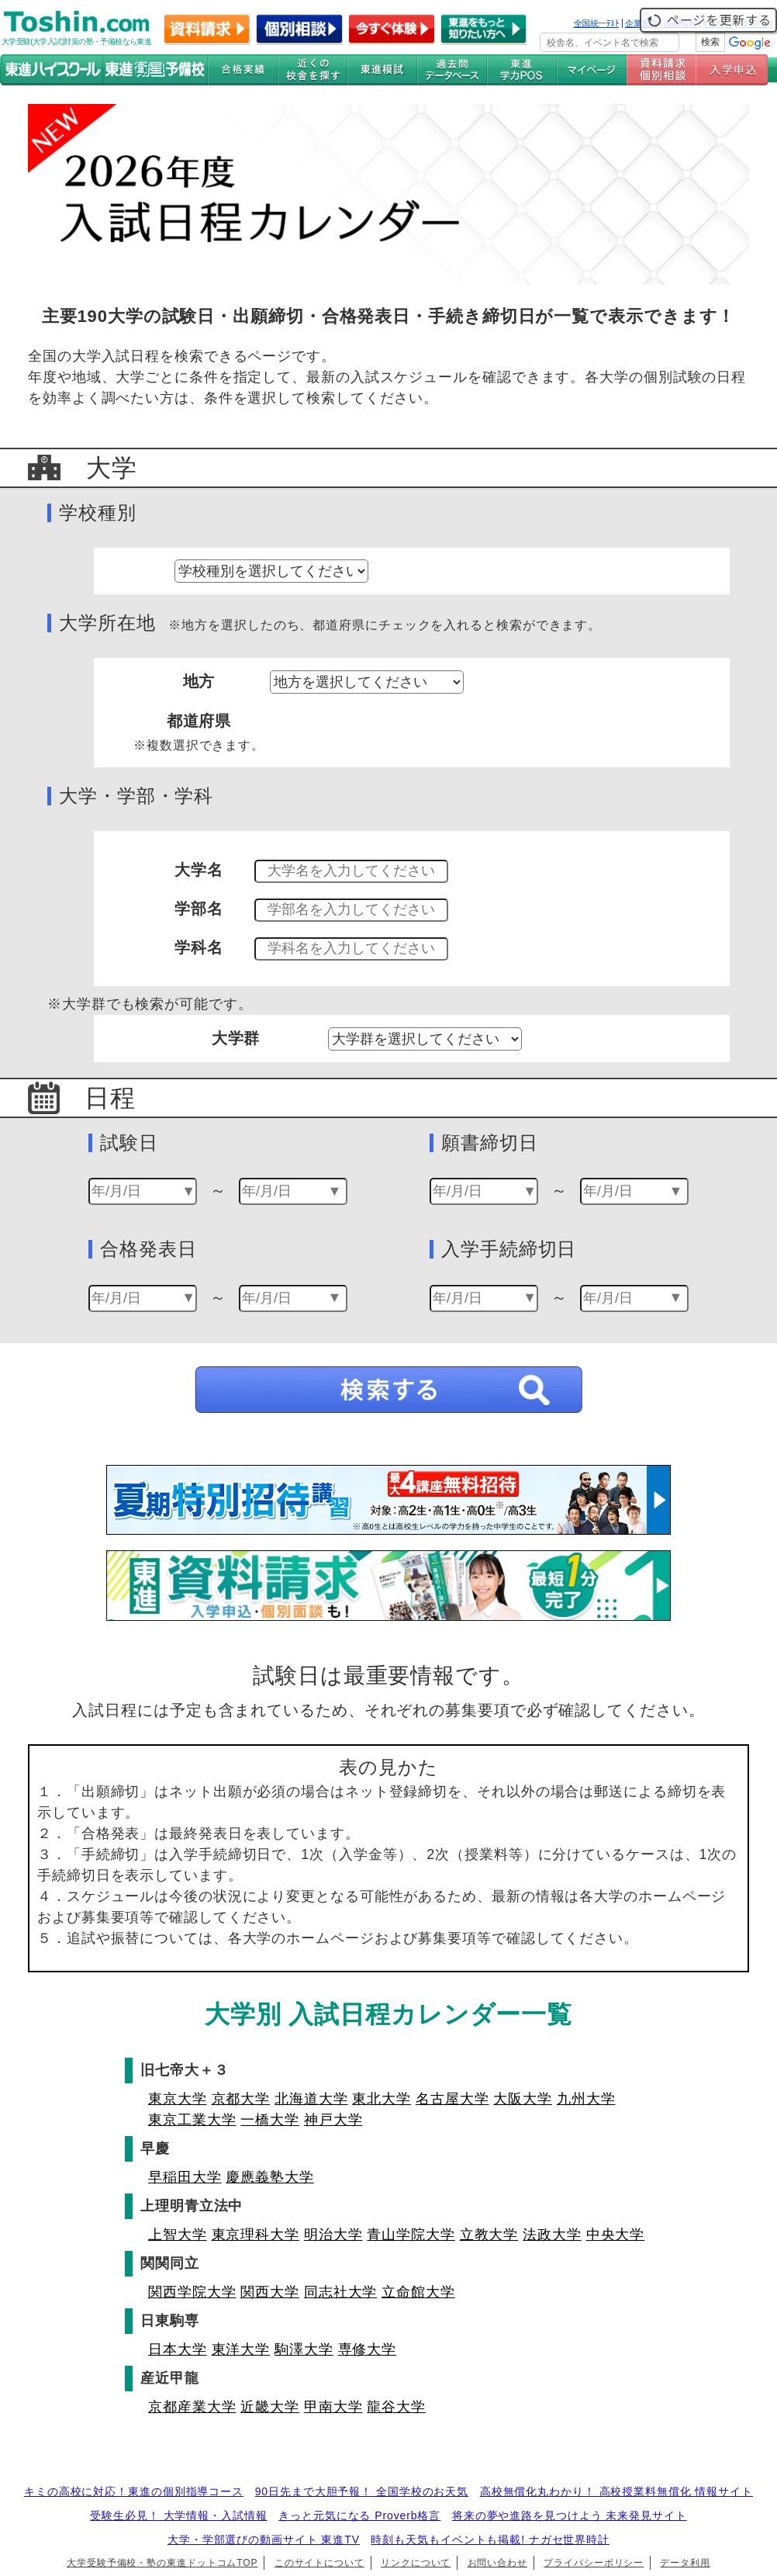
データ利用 (685, 2562)
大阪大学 (522, 2099)
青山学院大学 (410, 2234)
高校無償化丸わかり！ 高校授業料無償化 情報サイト (616, 2491)
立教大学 (489, 2234)
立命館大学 (418, 2292)
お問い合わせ (497, 2562)
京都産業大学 (192, 2407)
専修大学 (367, 2349)
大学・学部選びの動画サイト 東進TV (263, 2539)
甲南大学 (333, 2407)
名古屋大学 (452, 2099)
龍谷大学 (396, 2407)
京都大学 (241, 2099)
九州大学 (586, 2099)
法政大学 (552, 2234)
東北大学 (381, 2099)
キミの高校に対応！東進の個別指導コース (133, 2491)
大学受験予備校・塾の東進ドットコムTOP (162, 2562)
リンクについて (416, 2562)
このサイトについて (319, 2562)
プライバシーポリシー (594, 2562)
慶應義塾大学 (269, 2177)
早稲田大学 (185, 2177)
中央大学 (615, 2234)
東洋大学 (241, 2349)
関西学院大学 (192, 2292)
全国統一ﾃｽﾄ (597, 23)
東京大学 (177, 2099)
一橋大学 (269, 2120)
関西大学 (269, 2292)
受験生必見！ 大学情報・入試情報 (178, 2515)
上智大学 (177, 2234)
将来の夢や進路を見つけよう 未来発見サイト (569, 2515)
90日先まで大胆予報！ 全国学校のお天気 (361, 2491)
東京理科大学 (255, 2234)
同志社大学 (341, 2292)
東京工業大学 (192, 2120)
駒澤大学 (304, 2349)
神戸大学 (333, 2120)
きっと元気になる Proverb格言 (359, 2515)
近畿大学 (269, 2407)
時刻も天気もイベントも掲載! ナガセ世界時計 (490, 2539)
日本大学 (177, 2349)
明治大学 (333, 2234)
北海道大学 (311, 2099)
